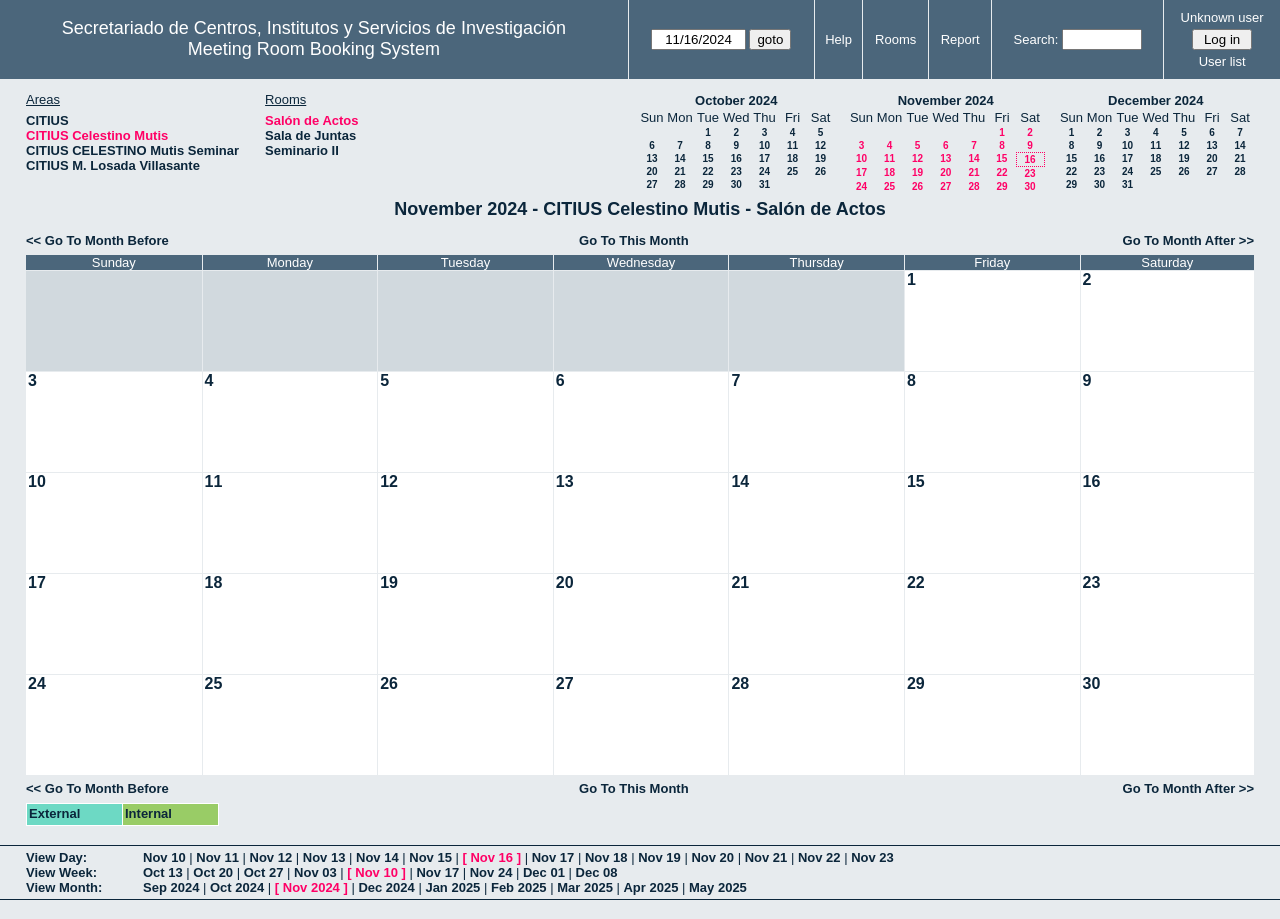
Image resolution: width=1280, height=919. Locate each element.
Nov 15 (430, 857)
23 (736, 171)
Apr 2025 (650, 887)
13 (651, 158)
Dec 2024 (386, 887)
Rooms (895, 39)
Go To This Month (634, 240)
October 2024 (736, 100)
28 (679, 184)
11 (792, 145)
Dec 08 (597, 872)
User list (1222, 61)
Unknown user (1222, 17)
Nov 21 (766, 857)
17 (764, 158)
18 (792, 158)
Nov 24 (491, 872)
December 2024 (1155, 100)
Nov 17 (553, 857)
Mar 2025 (585, 887)
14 (679, 158)
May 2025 (718, 887)
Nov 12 (271, 857)
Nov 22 (819, 857)
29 (707, 184)
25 (792, 171)
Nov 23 (872, 857)
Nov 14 (377, 857)
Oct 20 (213, 872)
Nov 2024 (311, 887)
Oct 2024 (237, 887)
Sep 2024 (171, 887)
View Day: (56, 857)
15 (707, 158)
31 (764, 184)
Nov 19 (659, 857)
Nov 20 (712, 857)
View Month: (64, 887)
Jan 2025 (452, 887)
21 (679, 171)
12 (820, 145)
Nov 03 (315, 872)
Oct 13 (163, 872)
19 (820, 158)
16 (736, 158)
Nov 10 (164, 857)
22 (707, 171)
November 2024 (946, 100)
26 (820, 171)
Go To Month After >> (1188, 240)
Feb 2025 (519, 887)
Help (838, 39)
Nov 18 (606, 857)
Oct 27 (264, 872)
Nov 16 (491, 857)
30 (736, 184)
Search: (1036, 39)
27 (651, 184)
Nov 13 (324, 857)
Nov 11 (217, 857)
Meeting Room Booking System (314, 49)
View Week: (61, 872)
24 (764, 171)
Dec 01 (544, 872)
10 (764, 145)
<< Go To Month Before (97, 240)
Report (960, 39)
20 (651, 171)
